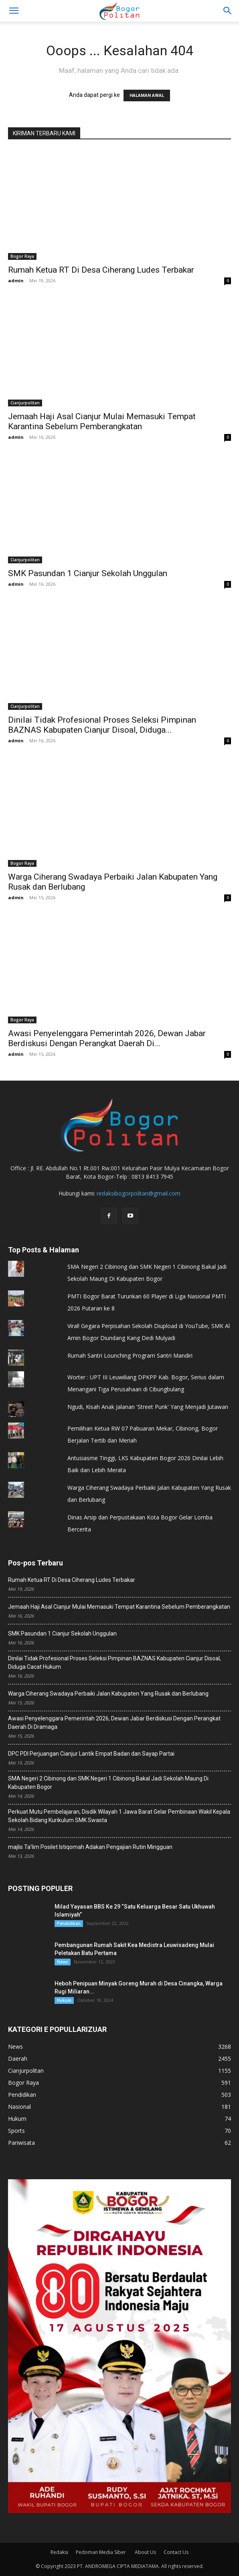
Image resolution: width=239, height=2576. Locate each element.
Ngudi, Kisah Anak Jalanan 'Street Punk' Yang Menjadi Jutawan (147, 1407)
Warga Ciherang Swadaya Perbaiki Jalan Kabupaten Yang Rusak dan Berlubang (108, 1693)
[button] (228, 11)
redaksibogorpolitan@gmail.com (138, 1193)
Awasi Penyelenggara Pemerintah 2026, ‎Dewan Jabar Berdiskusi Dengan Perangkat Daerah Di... (107, 1038)
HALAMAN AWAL (147, 95)
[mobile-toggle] (13, 11)
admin (16, 280)
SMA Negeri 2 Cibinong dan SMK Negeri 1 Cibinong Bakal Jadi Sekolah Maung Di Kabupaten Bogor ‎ (108, 1782)
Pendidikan (69, 1923)
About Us (145, 2552)
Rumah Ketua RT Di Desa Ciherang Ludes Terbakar (101, 270)
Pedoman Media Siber (101, 2552)
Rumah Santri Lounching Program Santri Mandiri (129, 1355)
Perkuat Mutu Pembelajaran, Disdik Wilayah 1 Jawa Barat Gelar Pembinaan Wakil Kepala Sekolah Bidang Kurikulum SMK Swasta (119, 1815)
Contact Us (176, 2552)
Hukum (64, 2000)
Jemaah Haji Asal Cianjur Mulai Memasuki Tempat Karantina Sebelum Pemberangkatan (102, 421)
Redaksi (59, 2552)
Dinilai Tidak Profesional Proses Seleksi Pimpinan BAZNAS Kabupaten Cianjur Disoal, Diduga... (102, 725)
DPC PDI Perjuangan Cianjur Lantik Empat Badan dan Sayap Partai (91, 1753)
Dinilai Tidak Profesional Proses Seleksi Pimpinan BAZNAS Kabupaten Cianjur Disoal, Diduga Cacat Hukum (114, 1662)
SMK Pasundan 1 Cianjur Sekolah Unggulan (87, 573)
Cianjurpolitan (25, 403)
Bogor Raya (22, 256)
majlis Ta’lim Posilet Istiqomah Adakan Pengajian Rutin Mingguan (90, 1847)
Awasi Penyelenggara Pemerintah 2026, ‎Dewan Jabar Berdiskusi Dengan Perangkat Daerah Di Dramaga (114, 1722)
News (62, 1962)
